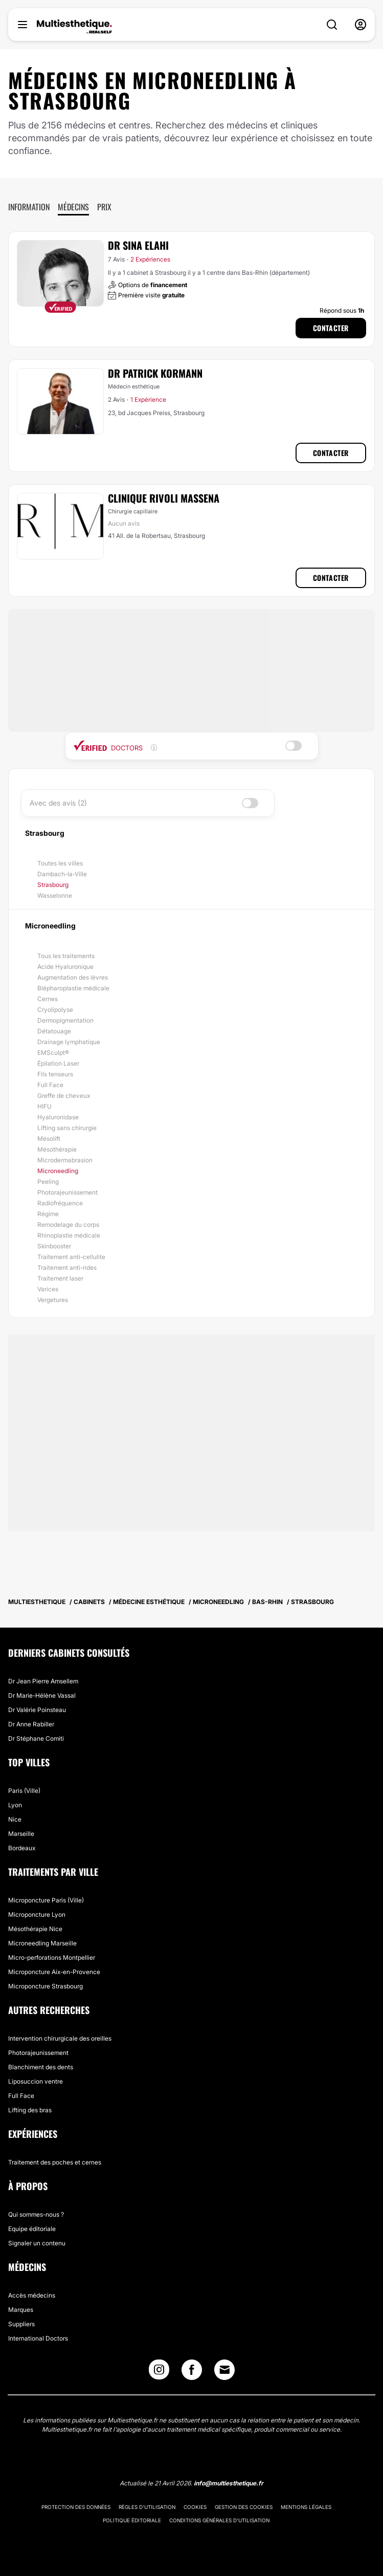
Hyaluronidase (58, 1117)
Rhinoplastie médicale (68, 1235)
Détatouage (54, 1031)
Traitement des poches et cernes (54, 2162)
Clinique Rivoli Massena (163, 498)
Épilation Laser (58, 1063)
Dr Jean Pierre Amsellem (43, 1681)
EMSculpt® (53, 1052)
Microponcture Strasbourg (45, 1986)
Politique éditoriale (132, 2520)
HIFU (44, 1106)
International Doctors (38, 2338)
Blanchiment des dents (40, 2067)
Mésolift (48, 1138)
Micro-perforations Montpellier (51, 1957)
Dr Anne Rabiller (31, 1724)
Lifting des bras (30, 2110)
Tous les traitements (66, 956)
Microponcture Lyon (36, 1914)
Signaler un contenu (36, 2243)
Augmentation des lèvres (72, 977)
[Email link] (224, 2369)
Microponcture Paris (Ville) (46, 1900)
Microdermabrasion (65, 1160)
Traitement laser (60, 1278)
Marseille (21, 1833)
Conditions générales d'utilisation (219, 2520)
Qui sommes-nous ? (36, 2214)
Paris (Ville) (24, 1790)
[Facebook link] (192, 2372)
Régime (48, 1214)
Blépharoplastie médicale (73, 988)
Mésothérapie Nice (35, 1929)
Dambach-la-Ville (62, 874)
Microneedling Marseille (42, 1943)
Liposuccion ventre (35, 2081)
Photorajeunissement (67, 1192)
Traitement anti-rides (67, 1267)
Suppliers (21, 2324)
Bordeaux (21, 1848)
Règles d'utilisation (147, 2507)
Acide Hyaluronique (65, 966)
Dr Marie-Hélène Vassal (42, 1695)
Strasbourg (53, 885)
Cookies (195, 2507)
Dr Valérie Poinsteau (37, 1710)
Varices (47, 1289)
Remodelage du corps (68, 1224)
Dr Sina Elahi (138, 245)
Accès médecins (31, 2295)
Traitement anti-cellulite (71, 1257)
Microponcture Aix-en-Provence (54, 1972)
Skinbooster (54, 1246)
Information (29, 207)
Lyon (15, 1805)
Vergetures (52, 1300)
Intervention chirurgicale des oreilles (59, 2038)
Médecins (73, 207)
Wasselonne (54, 895)
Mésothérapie (57, 1149)
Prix (104, 207)
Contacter (331, 327)
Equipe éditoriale (32, 2229)
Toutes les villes (60, 863)
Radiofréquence (60, 1203)
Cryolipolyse (55, 1009)
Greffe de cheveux (63, 1095)
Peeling (48, 1181)
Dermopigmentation (65, 1020)
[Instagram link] (159, 2372)
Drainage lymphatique (68, 1042)
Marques (20, 2309)
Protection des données (75, 2507)
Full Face (50, 1085)
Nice (14, 1819)
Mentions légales (306, 2507)
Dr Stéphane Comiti (36, 1738)
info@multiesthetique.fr (228, 2483)
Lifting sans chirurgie (67, 1128)
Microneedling (57, 1171)
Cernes (47, 999)
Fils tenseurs (55, 1074)
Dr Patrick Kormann (155, 373)
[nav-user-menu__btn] (360, 24)
